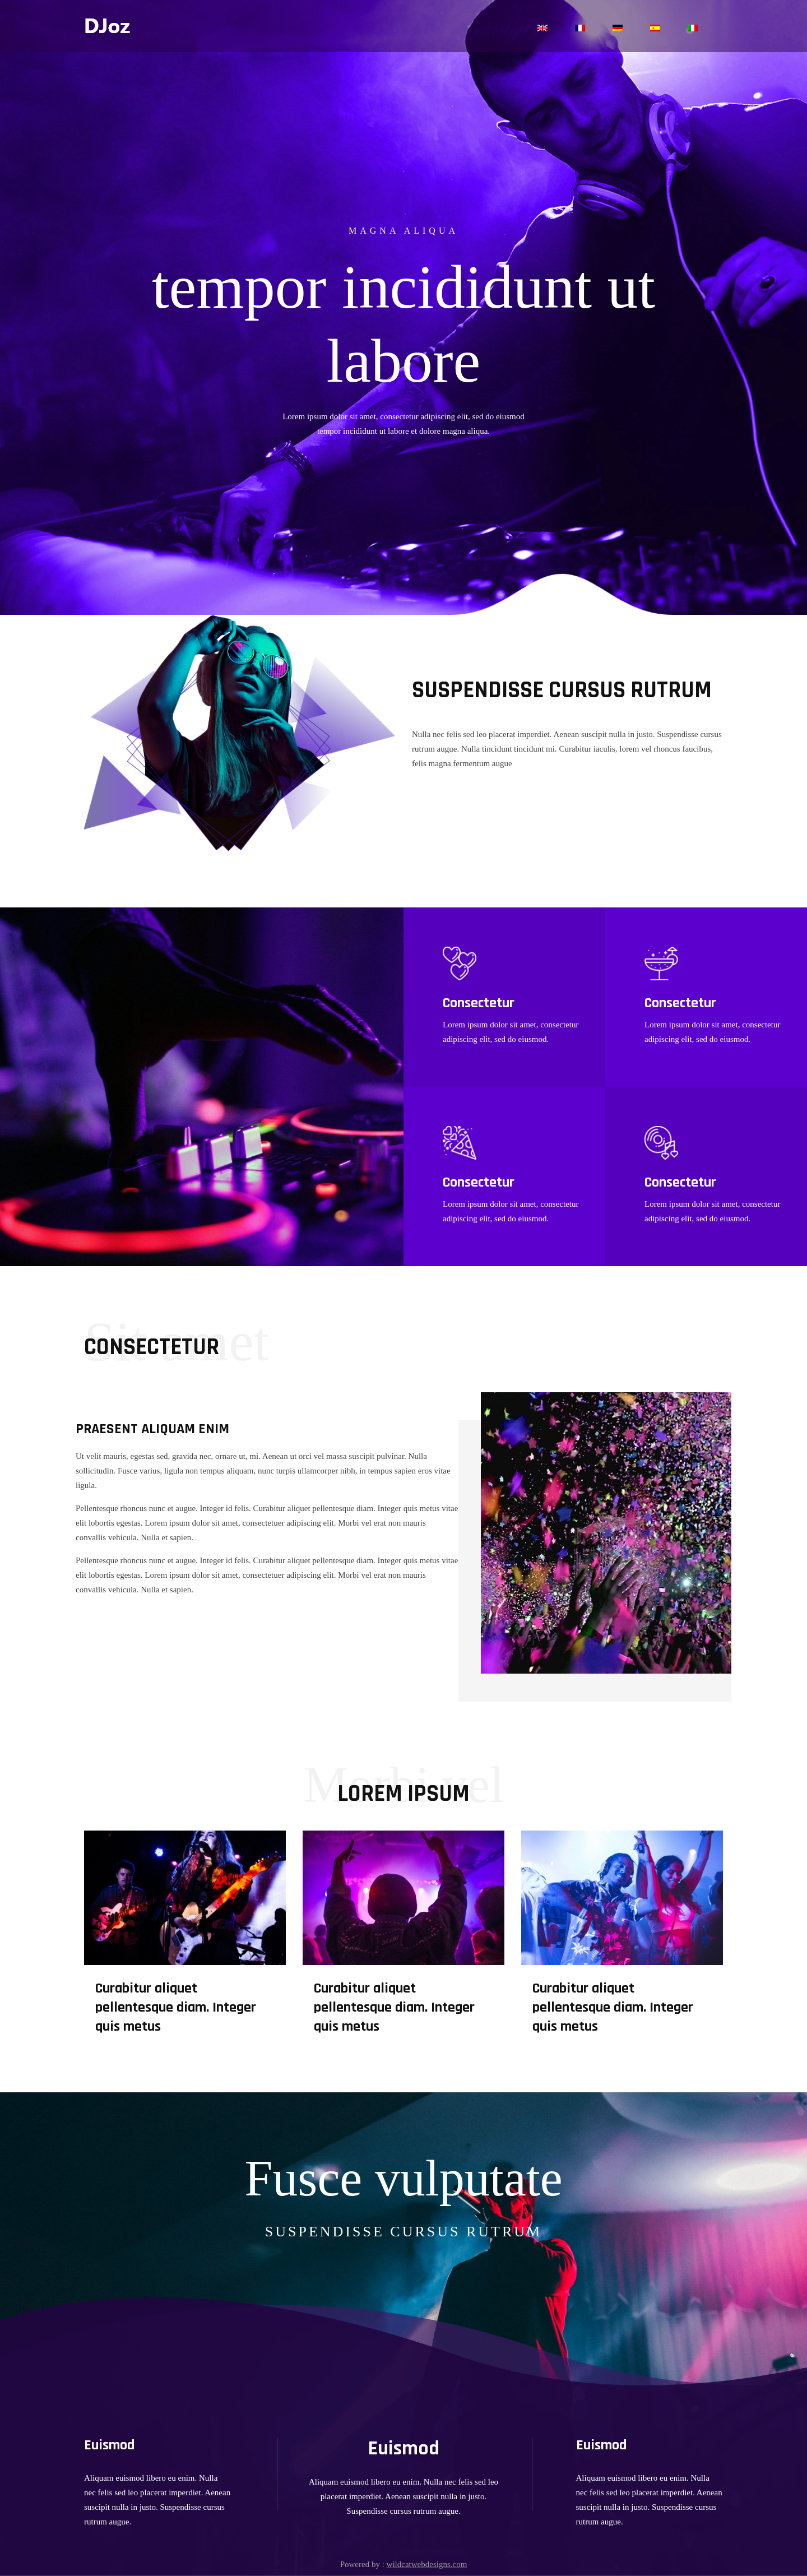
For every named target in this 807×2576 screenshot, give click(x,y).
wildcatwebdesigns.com (427, 2564)
